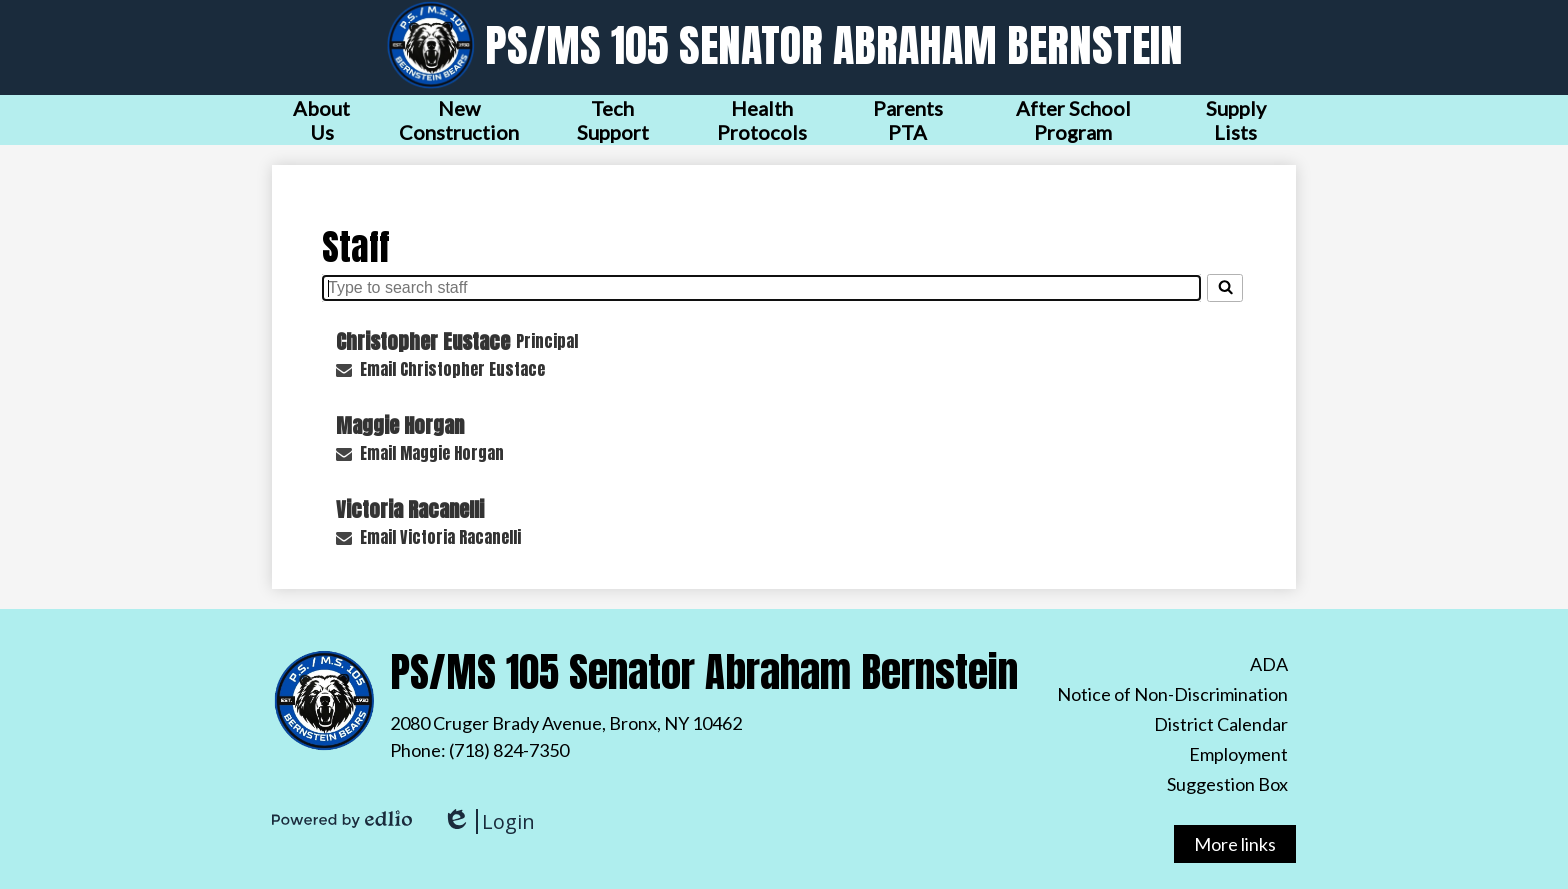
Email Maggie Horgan (432, 453)
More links (1235, 844)
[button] (321, 120)
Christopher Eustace (423, 341)
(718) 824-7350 (509, 750)
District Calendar (1221, 724)
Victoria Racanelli (410, 509)
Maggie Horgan (400, 425)
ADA (1269, 664)
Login (488, 821)
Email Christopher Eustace (452, 369)
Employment (1238, 754)
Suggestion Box (1227, 784)
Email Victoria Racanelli (440, 537)
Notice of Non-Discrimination (1172, 694)
